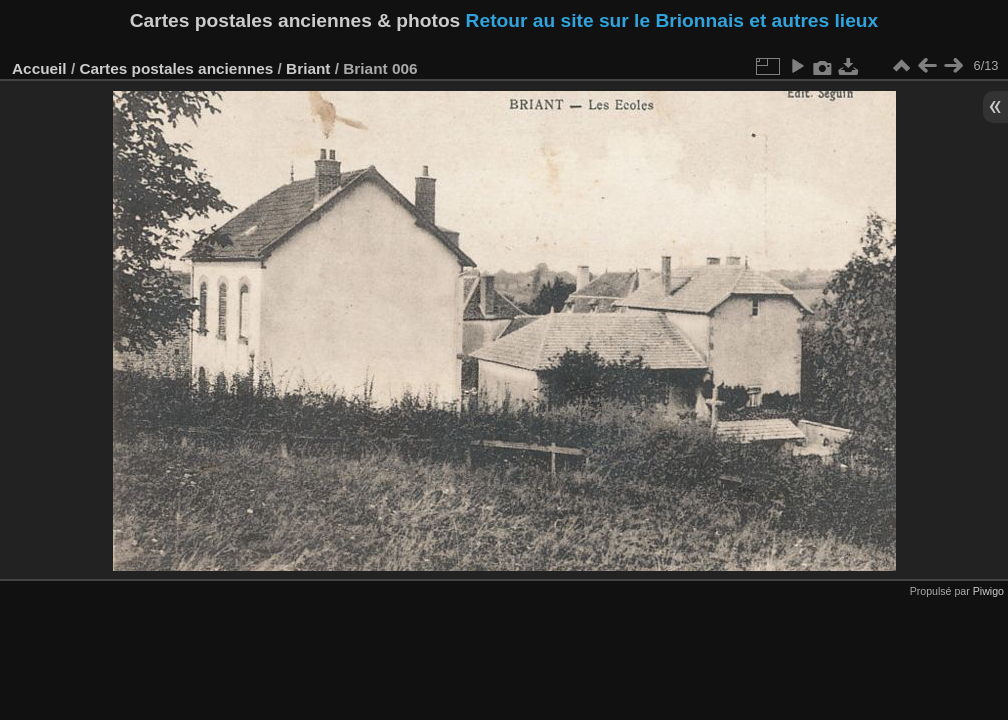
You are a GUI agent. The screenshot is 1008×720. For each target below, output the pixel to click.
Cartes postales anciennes (176, 68)
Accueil (39, 68)
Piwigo (988, 591)
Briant (308, 68)
